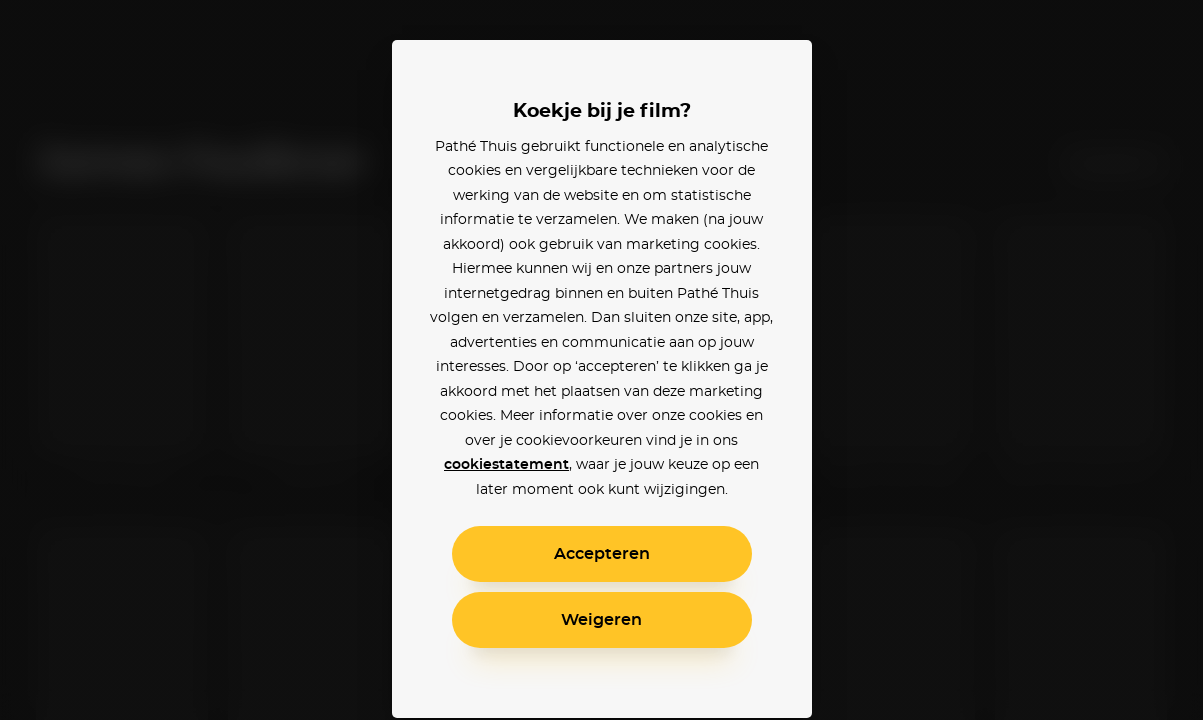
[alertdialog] (601, 360)
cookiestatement (506, 465)
